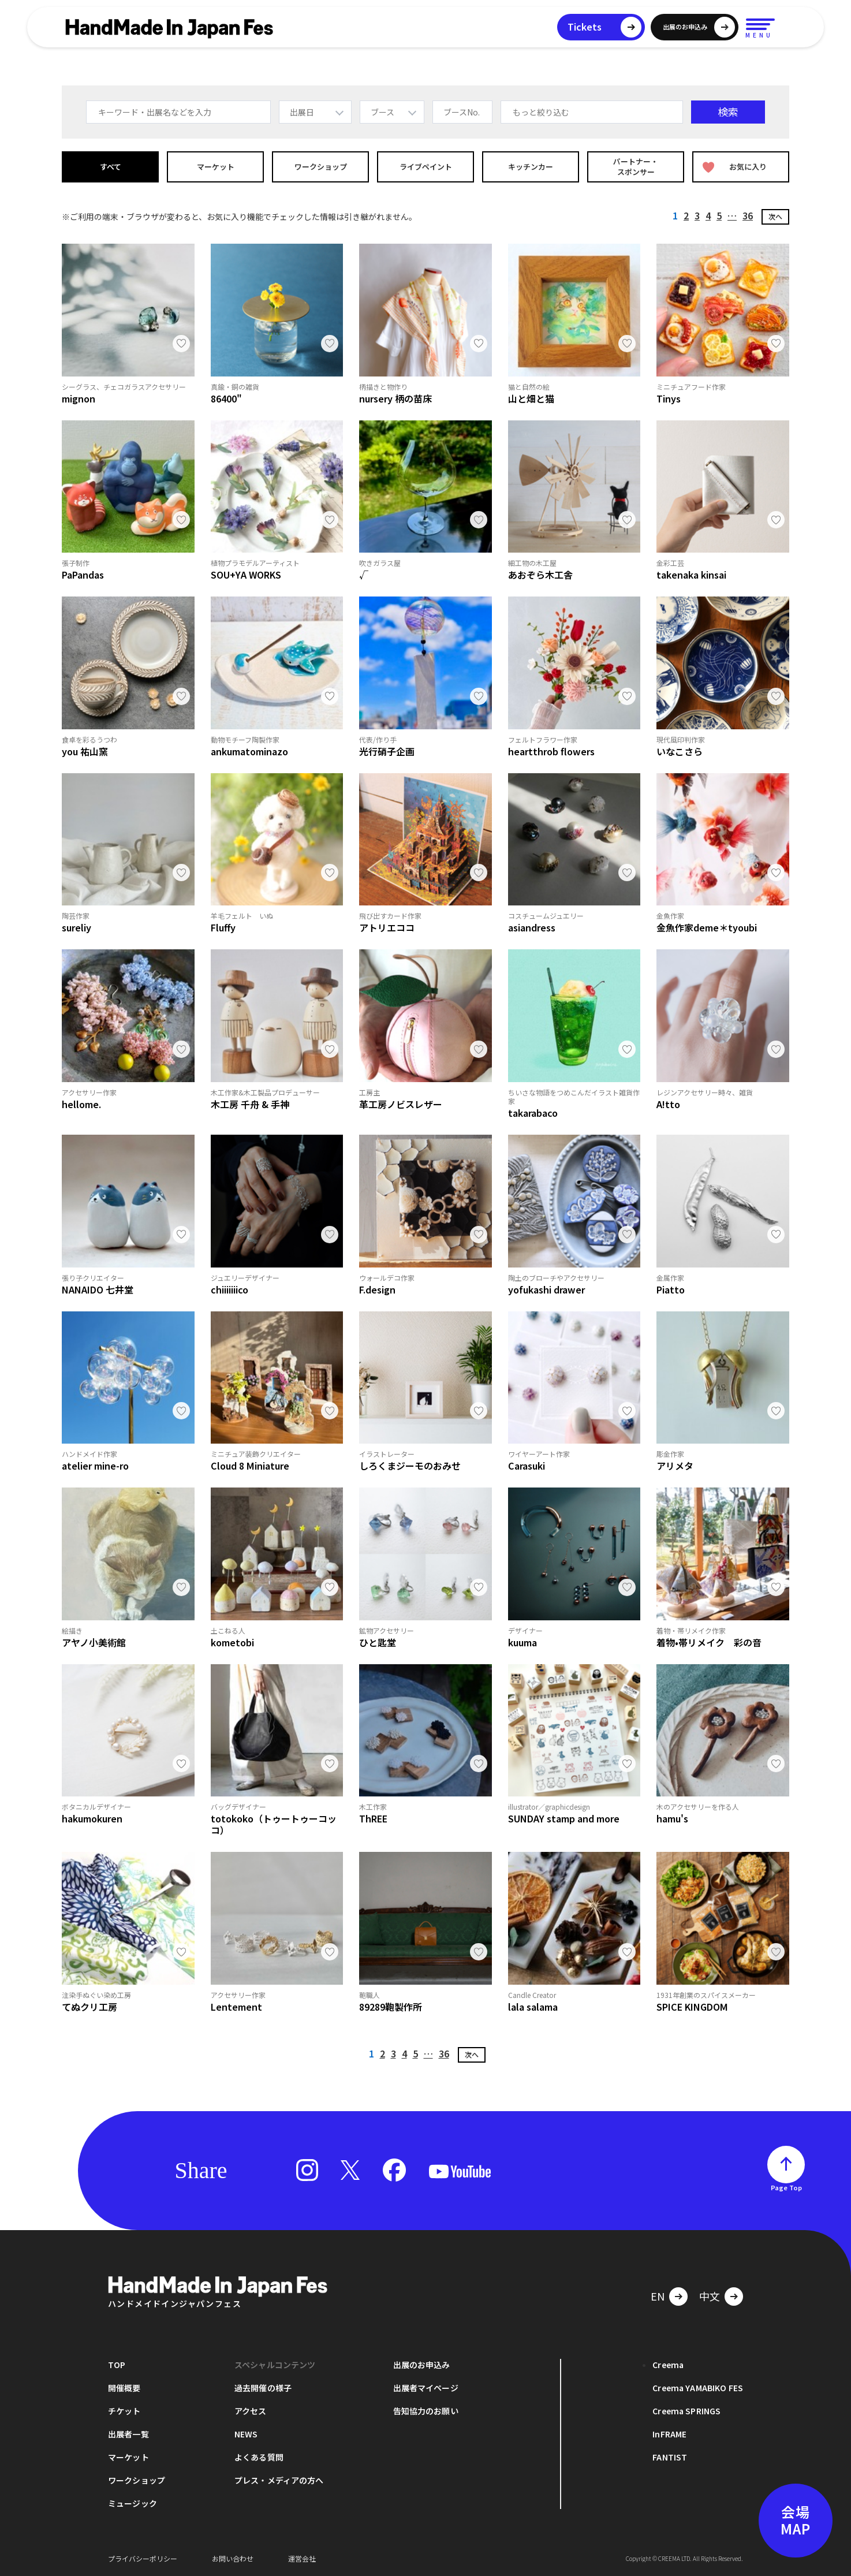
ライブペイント (426, 166)
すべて (110, 166)
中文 (709, 2295)
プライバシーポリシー (142, 2558)
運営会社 (302, 2558)
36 (747, 215)
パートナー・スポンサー (635, 166)
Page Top (786, 2187)
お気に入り (735, 167)
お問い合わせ (232, 2558)
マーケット (215, 166)
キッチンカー (530, 166)
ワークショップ (320, 166)
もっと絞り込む (541, 112)
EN (658, 2295)
